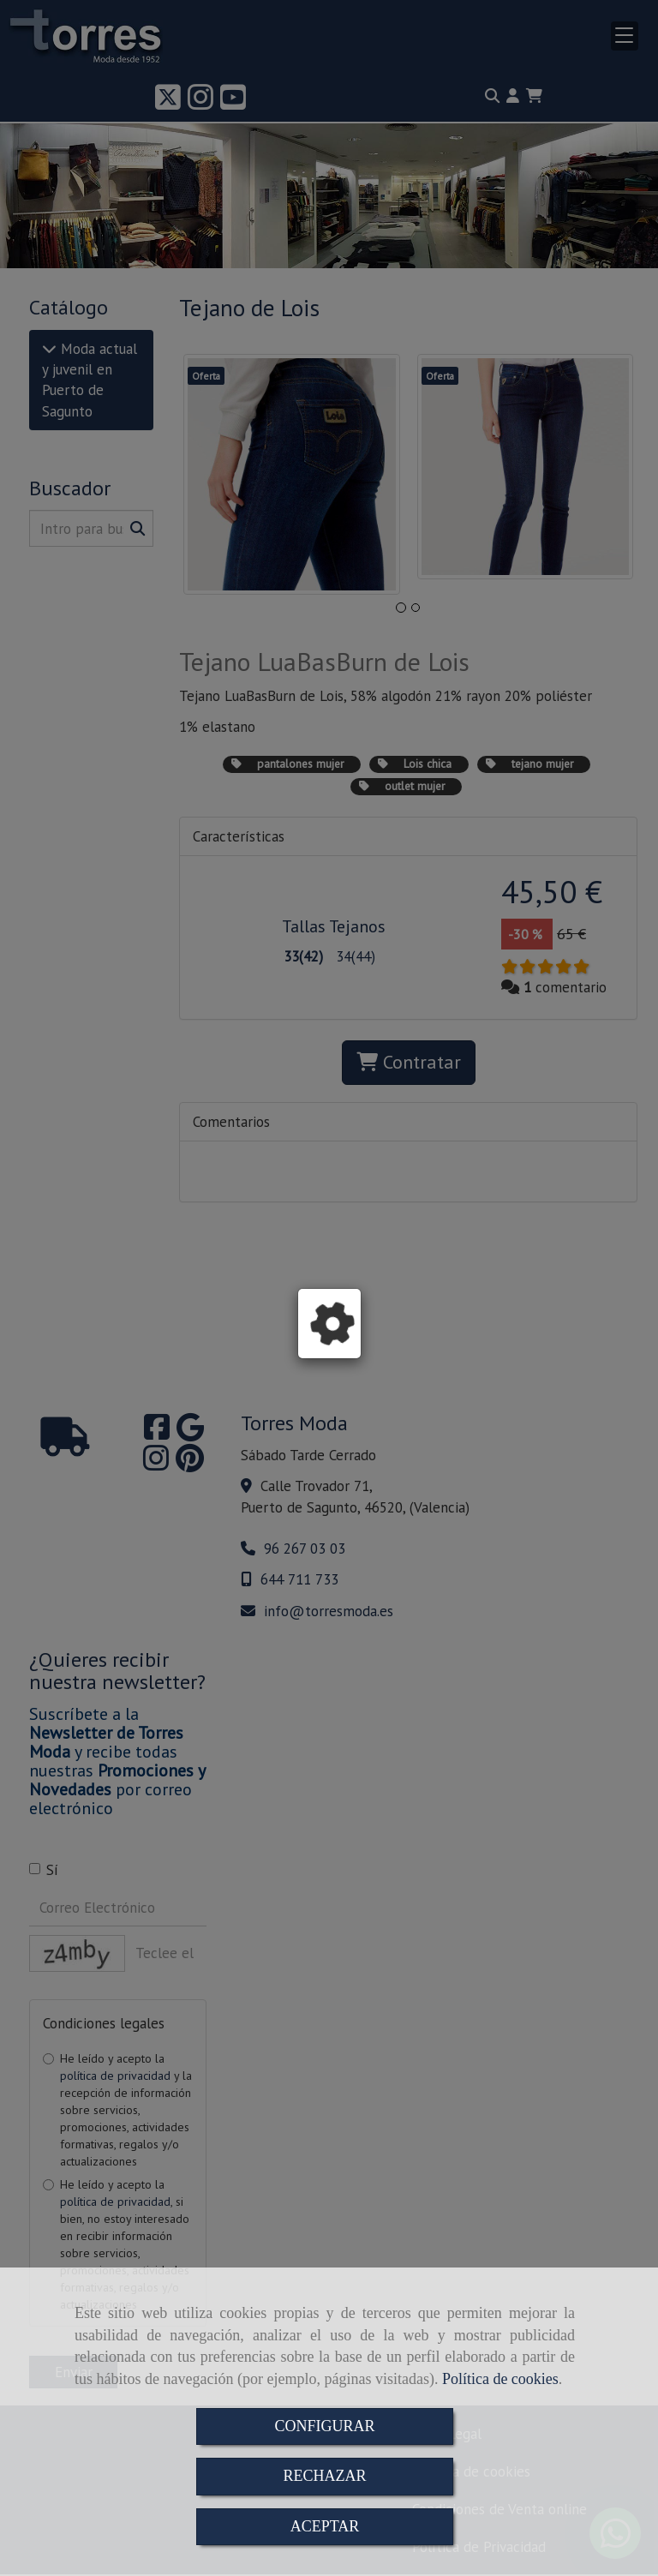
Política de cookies (500, 2378)
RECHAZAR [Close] (324, 2475)
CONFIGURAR (324, 2426)
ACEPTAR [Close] (325, 2526)
